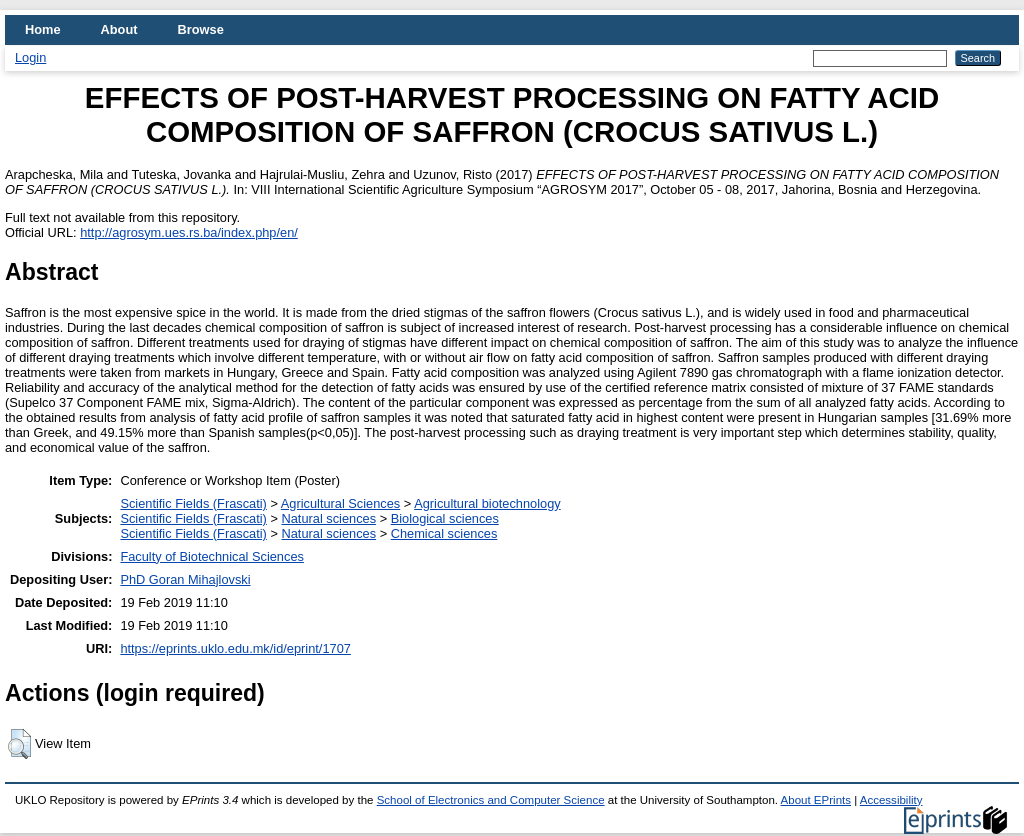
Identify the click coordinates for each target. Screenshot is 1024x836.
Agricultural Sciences (341, 503)
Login (30, 57)
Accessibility (891, 800)
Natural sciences (328, 518)
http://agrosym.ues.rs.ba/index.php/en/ (189, 232)
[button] (19, 744)
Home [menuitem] (43, 29)
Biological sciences (445, 518)
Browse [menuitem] (201, 29)
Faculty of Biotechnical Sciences (212, 556)
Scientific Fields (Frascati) (193, 503)
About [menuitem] (119, 29)
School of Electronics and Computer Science (491, 800)
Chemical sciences (444, 533)
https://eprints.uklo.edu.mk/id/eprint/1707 (235, 648)
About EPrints (816, 800)
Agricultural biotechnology (487, 503)
